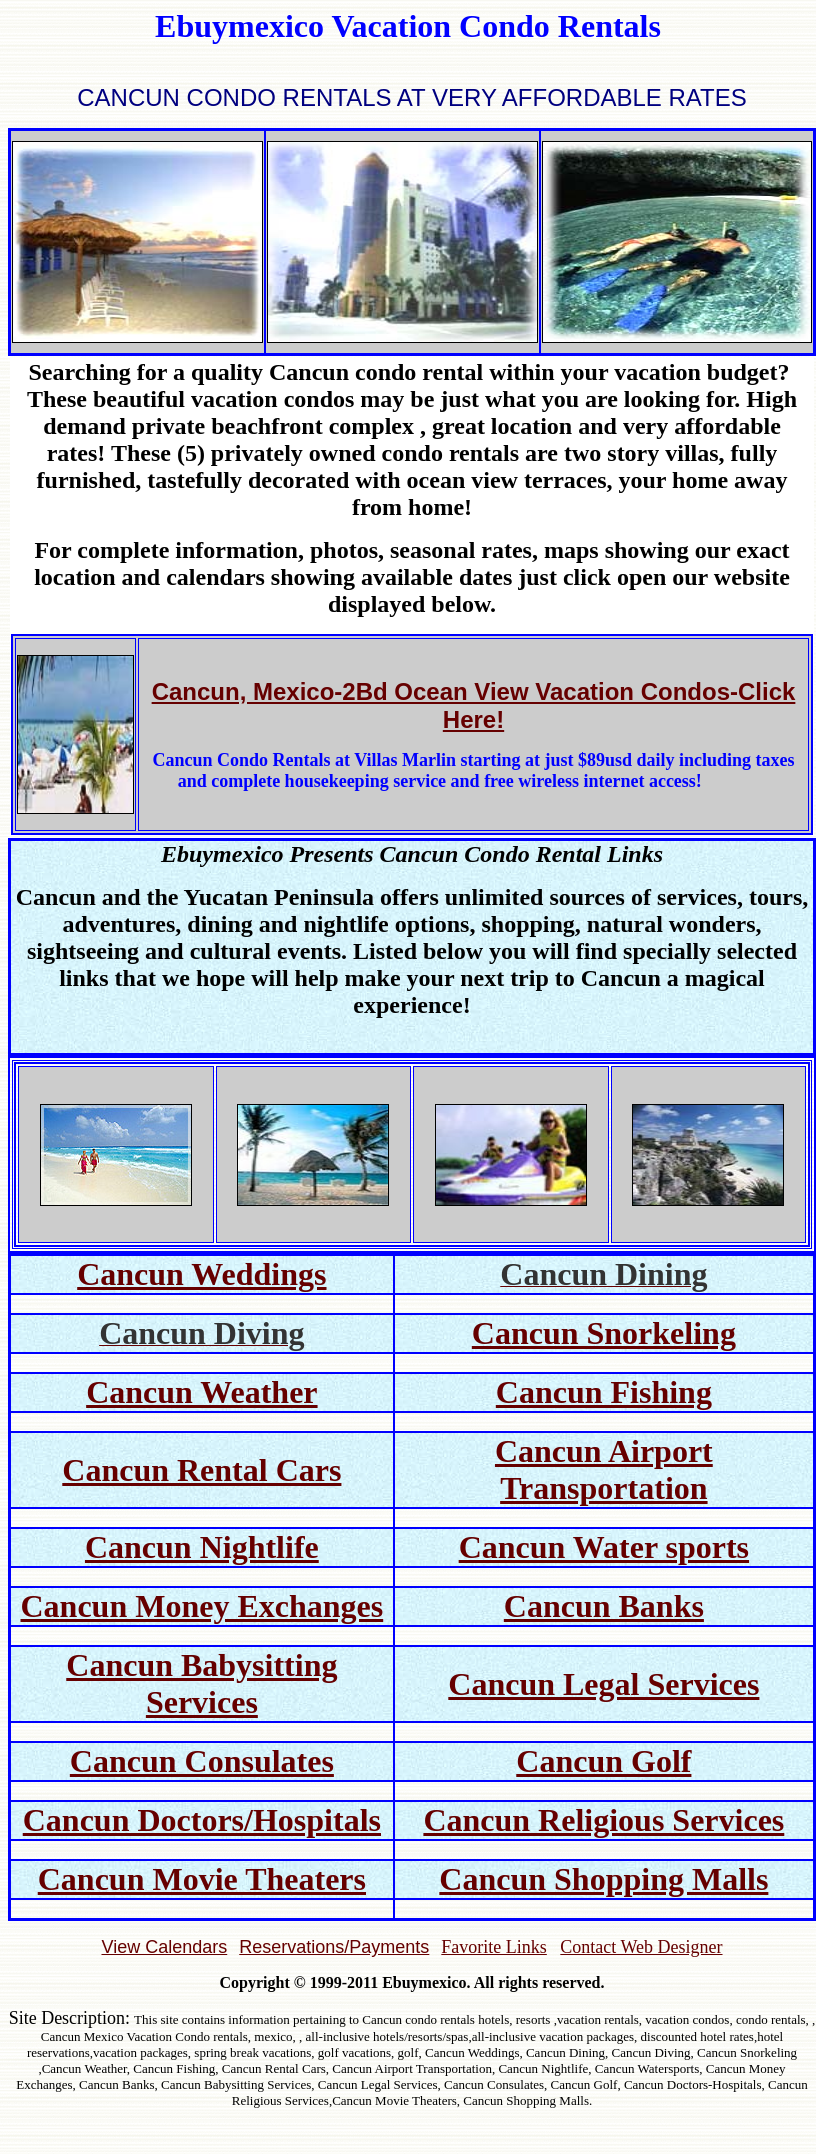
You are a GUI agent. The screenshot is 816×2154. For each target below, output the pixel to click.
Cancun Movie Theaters (202, 1879)
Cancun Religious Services (603, 1820)
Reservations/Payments (334, 1947)
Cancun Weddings (201, 1274)
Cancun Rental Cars (201, 1470)
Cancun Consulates (202, 1761)
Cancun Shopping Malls (603, 1879)
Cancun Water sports (604, 1547)
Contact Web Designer (641, 1947)
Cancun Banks (604, 1606)
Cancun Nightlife (202, 1547)
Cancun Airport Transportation (604, 1469)
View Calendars (164, 1947)
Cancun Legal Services (603, 1684)
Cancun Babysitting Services (201, 1683)
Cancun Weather (201, 1392)
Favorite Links (494, 1947)
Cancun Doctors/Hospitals (202, 1820)
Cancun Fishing (604, 1392)
